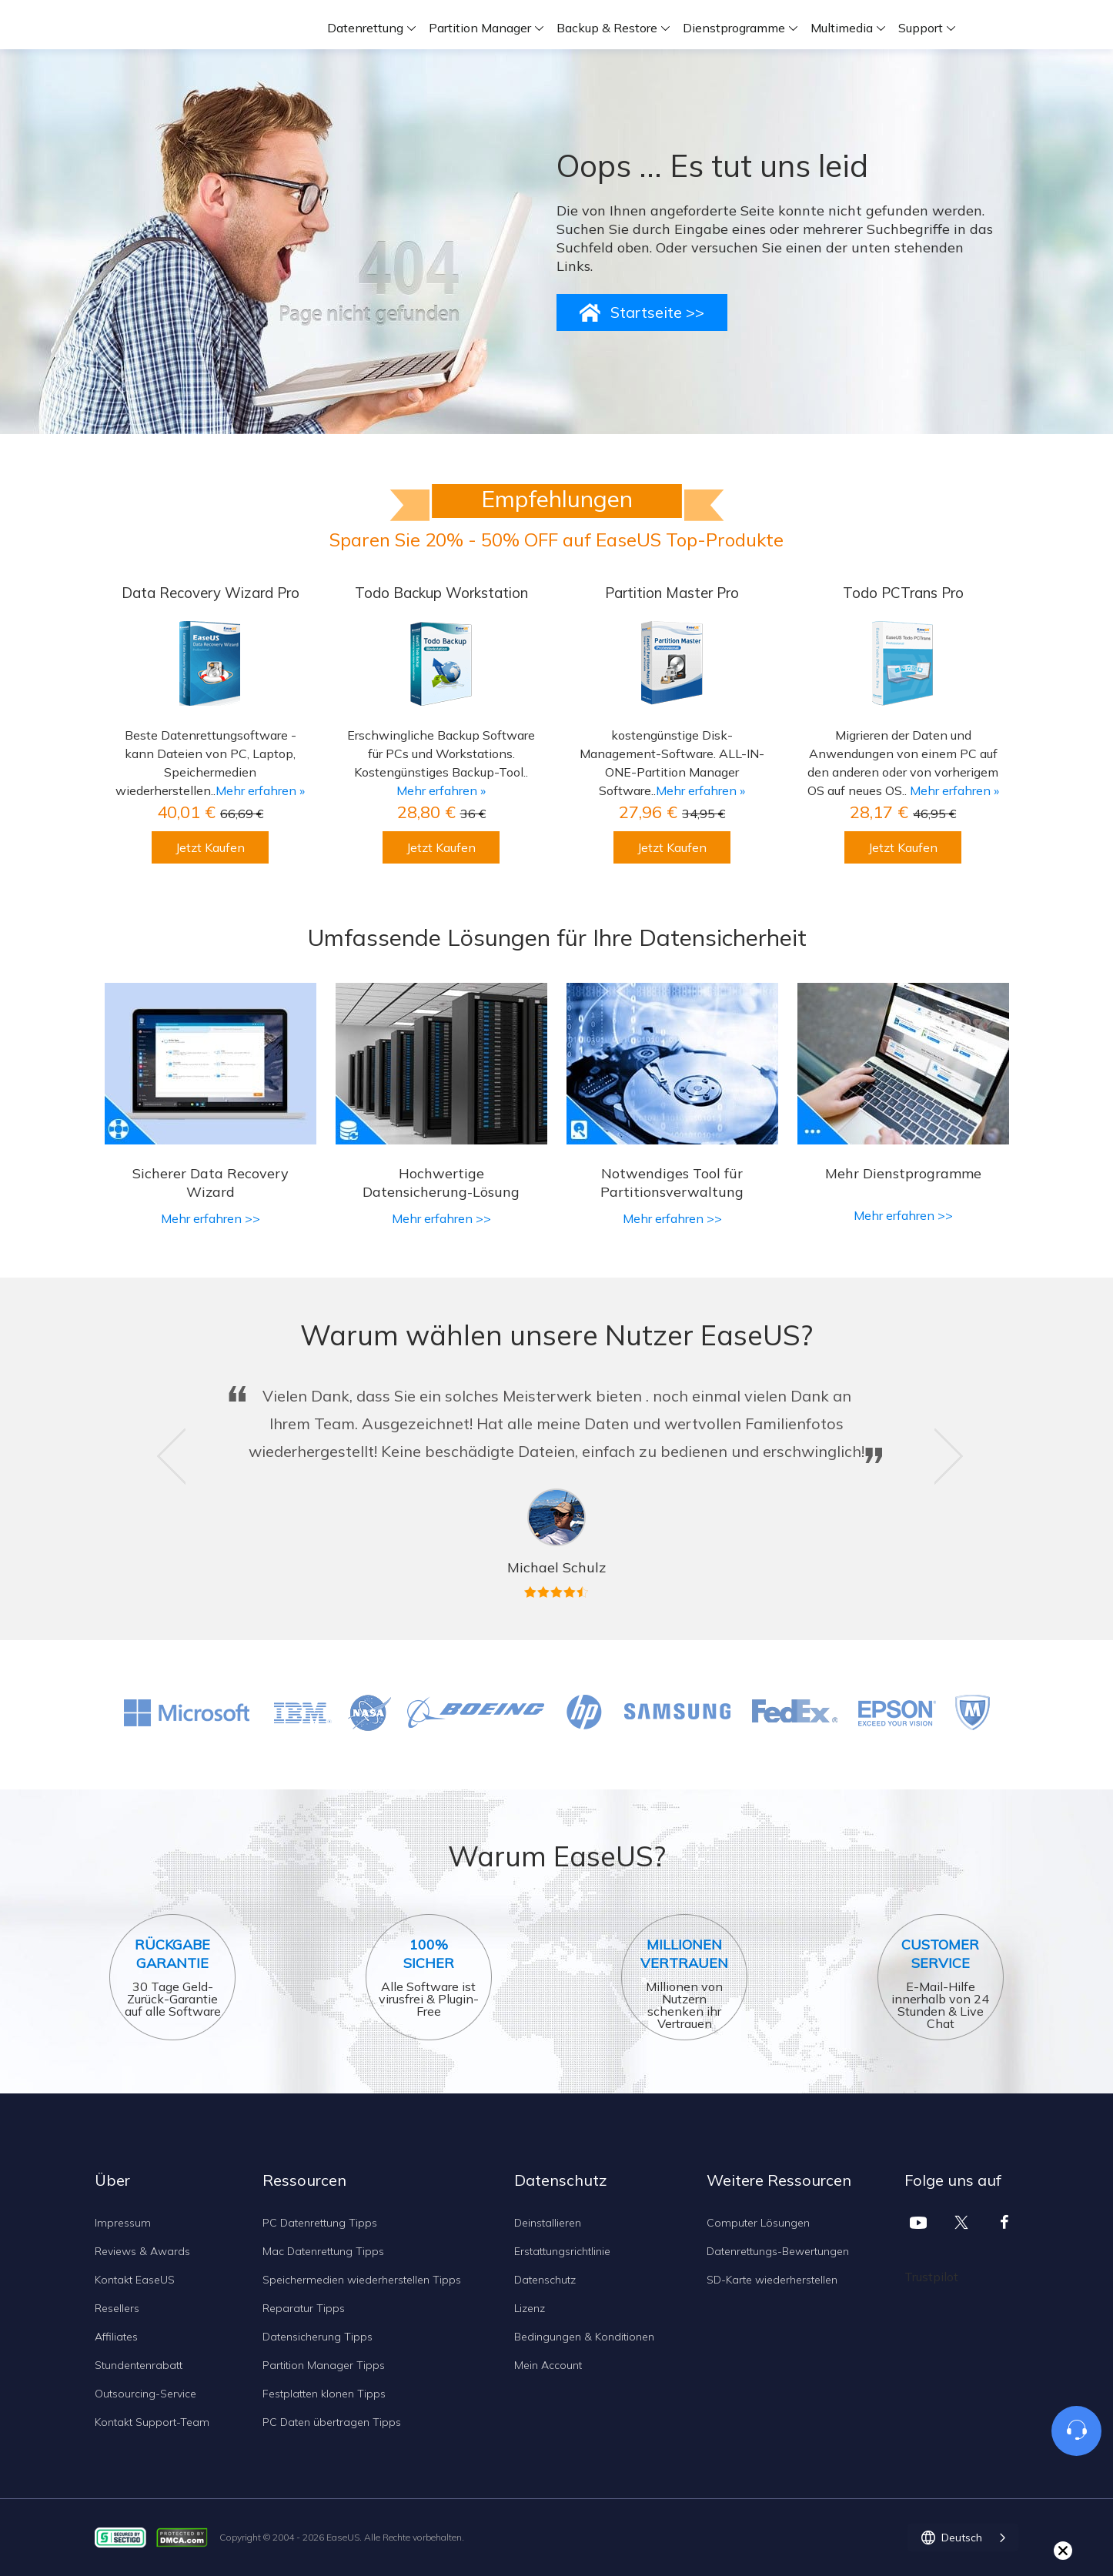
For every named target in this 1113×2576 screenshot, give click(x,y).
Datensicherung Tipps (317, 2337)
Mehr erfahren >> (210, 1218)
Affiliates (116, 2337)
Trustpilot (931, 2276)
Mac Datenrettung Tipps (323, 2251)
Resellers (117, 2308)
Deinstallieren (547, 2223)
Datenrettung (365, 27)
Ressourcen (304, 2180)
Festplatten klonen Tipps (324, 2394)
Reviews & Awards (142, 2251)
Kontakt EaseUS (135, 2280)
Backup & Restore (606, 27)
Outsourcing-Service (145, 2394)
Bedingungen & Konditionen (584, 2337)
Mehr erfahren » (260, 790)
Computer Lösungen (758, 2223)
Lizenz (529, 2308)
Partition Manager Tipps (323, 2365)
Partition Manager (480, 27)
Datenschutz (545, 2280)
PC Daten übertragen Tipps (331, 2422)
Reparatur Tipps (303, 2308)
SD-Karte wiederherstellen (772, 2280)
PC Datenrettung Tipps (319, 2223)
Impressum (123, 2223)
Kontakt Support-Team (152, 2422)
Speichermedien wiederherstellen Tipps (361, 2280)
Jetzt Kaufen (210, 847)
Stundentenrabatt (138, 2365)
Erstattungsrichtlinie (562, 2251)
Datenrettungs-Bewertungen (778, 2251)
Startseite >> (657, 312)
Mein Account (548, 2365)
